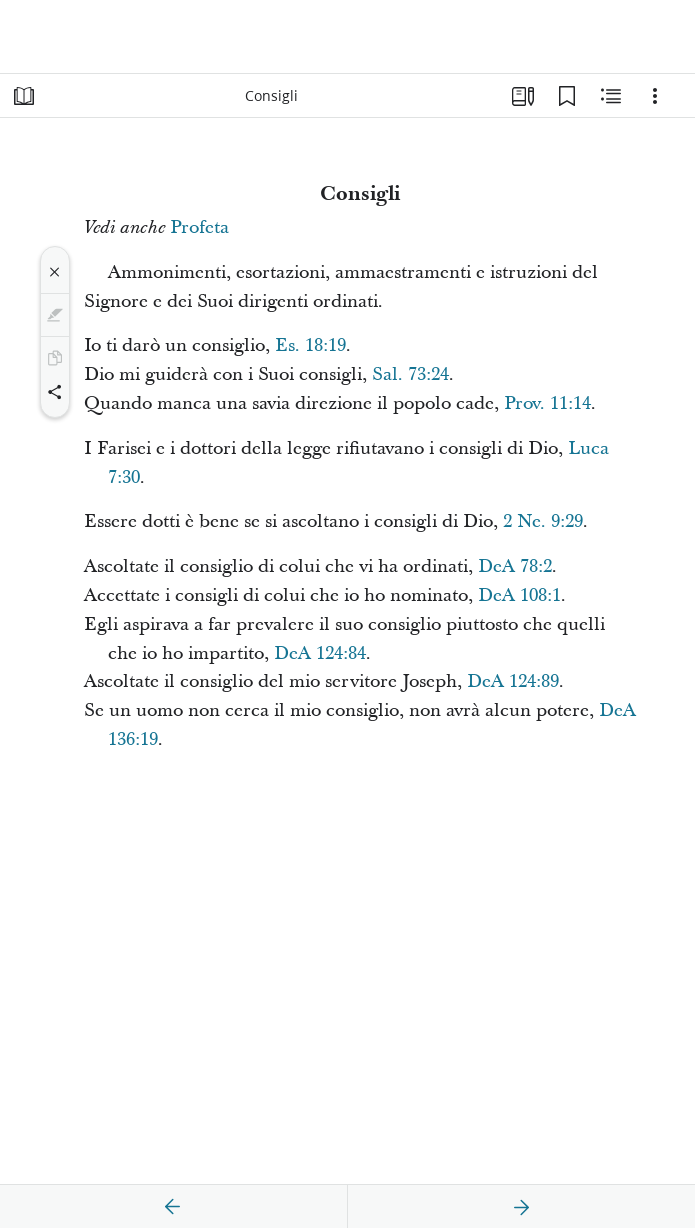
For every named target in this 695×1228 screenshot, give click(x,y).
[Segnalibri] (567, 96)
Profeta (199, 227)
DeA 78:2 (515, 566)
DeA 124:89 (513, 681)
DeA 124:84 (320, 653)
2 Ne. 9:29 (543, 521)
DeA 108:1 (519, 595)
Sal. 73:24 (410, 374)
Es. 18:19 (310, 345)
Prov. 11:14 (547, 403)
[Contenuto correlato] (611, 96)
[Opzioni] (655, 96)
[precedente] (173, 1207)
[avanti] (521, 1207)
